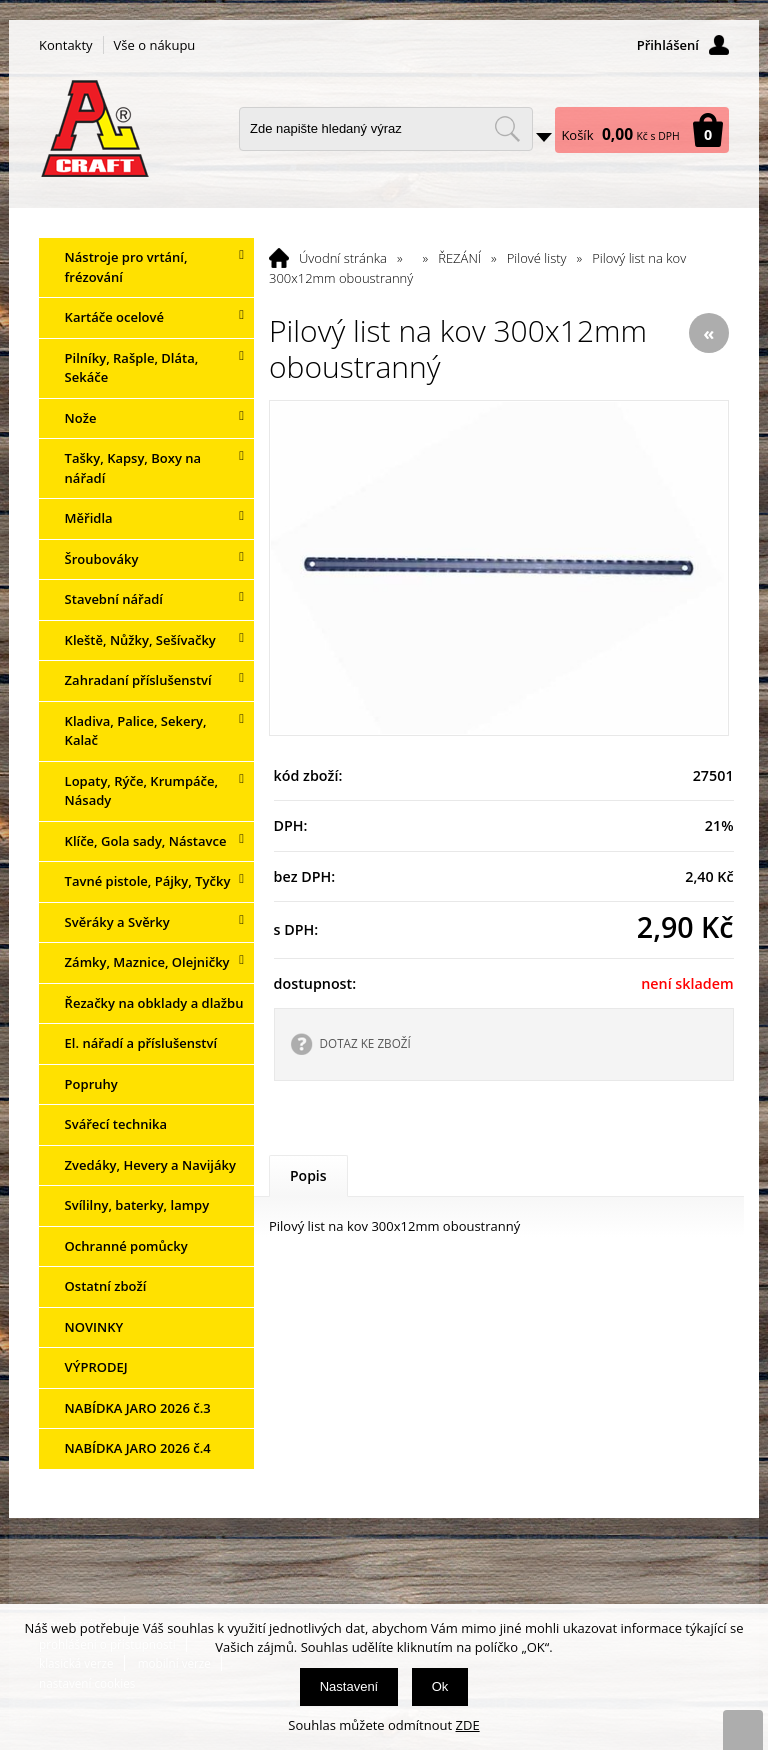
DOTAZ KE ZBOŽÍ (365, 1043)
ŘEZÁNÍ (459, 258)
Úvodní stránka (343, 258)
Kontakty (66, 45)
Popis (308, 1175)
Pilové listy (537, 258)
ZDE (468, 1725)
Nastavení (349, 1686)
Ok (440, 1686)
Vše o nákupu (155, 45)
